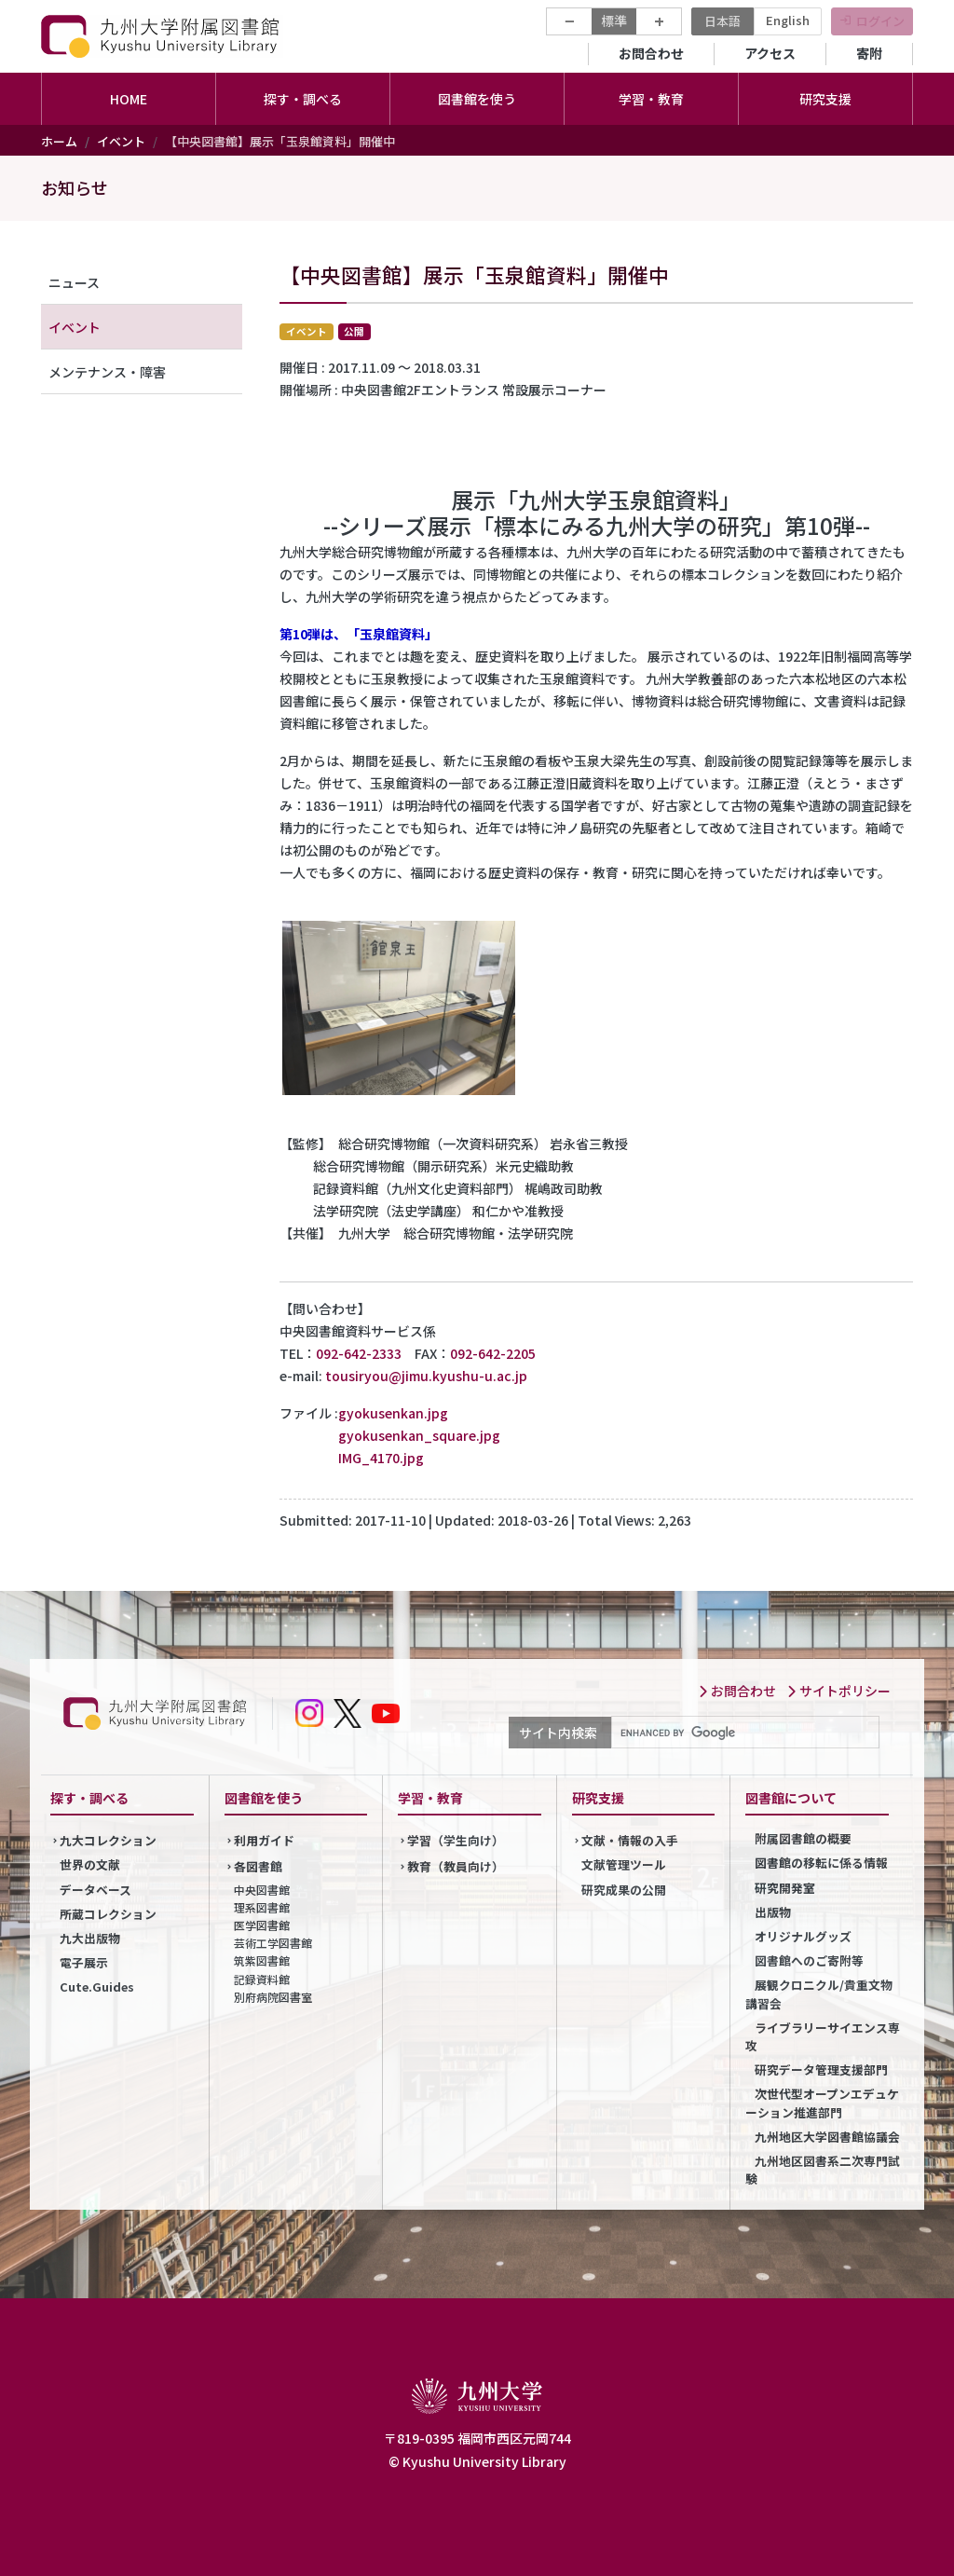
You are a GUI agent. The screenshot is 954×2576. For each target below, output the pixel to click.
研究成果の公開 (623, 1889)
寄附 (869, 53)
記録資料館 (262, 1979)
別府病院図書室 (273, 1997)
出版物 (773, 1912)
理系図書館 (262, 1907)
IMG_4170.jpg (381, 1457)
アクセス (770, 53)
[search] (743, 1732)
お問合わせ (651, 53)
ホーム (59, 141)
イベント (121, 141)
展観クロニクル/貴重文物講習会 (819, 1993)
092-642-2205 (493, 1353)
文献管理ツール (623, 1864)
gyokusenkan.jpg (393, 1413)
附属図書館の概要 (803, 1838)
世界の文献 (90, 1864)
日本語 (722, 21)
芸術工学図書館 (273, 1943)
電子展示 (84, 1962)
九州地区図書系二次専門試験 (822, 2169)
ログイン (880, 21)
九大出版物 (90, 1938)
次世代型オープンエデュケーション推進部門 (822, 2102)
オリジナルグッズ (803, 1936)
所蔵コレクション (108, 1914)
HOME (128, 98)
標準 (614, 20)
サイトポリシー (838, 1690)
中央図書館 (262, 1890)
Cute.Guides (97, 1986)
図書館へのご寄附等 (809, 1960)
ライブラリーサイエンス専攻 (822, 2036)
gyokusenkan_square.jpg (419, 1435)
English (788, 20)
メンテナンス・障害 (107, 372)
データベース (95, 1889)
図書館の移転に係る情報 (821, 1862)
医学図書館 (262, 1925)
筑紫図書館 (262, 1960)
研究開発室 (785, 1888)
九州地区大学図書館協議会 (827, 2136)
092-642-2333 (359, 1353)
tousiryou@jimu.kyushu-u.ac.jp (426, 1375)
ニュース (74, 282)
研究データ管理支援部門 (821, 2069)
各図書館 (258, 1866)
